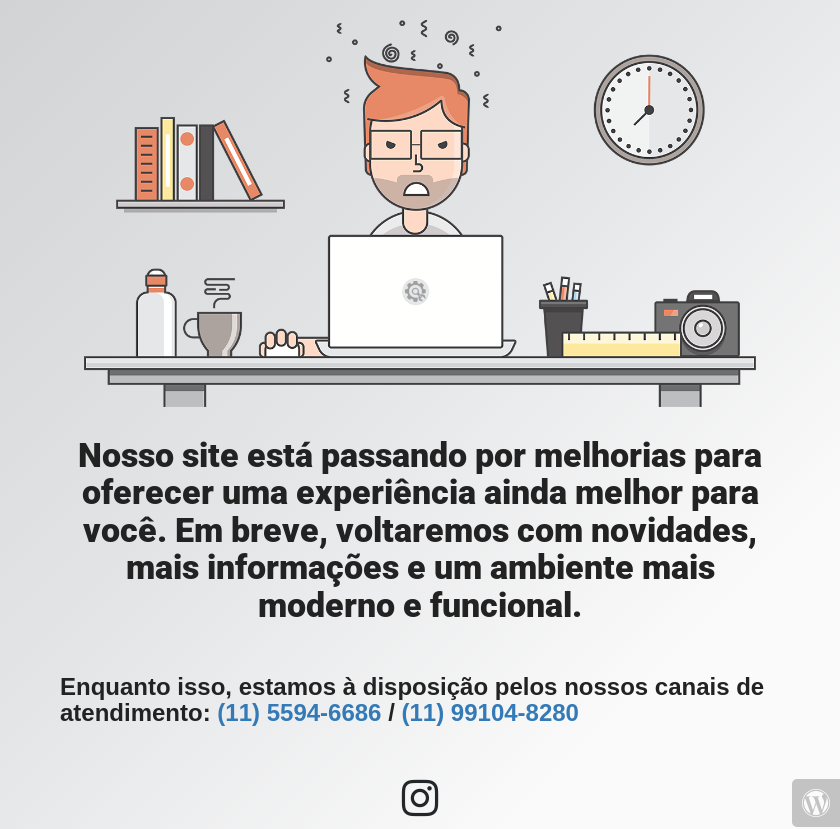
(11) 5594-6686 (299, 712)
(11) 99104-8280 (489, 712)
